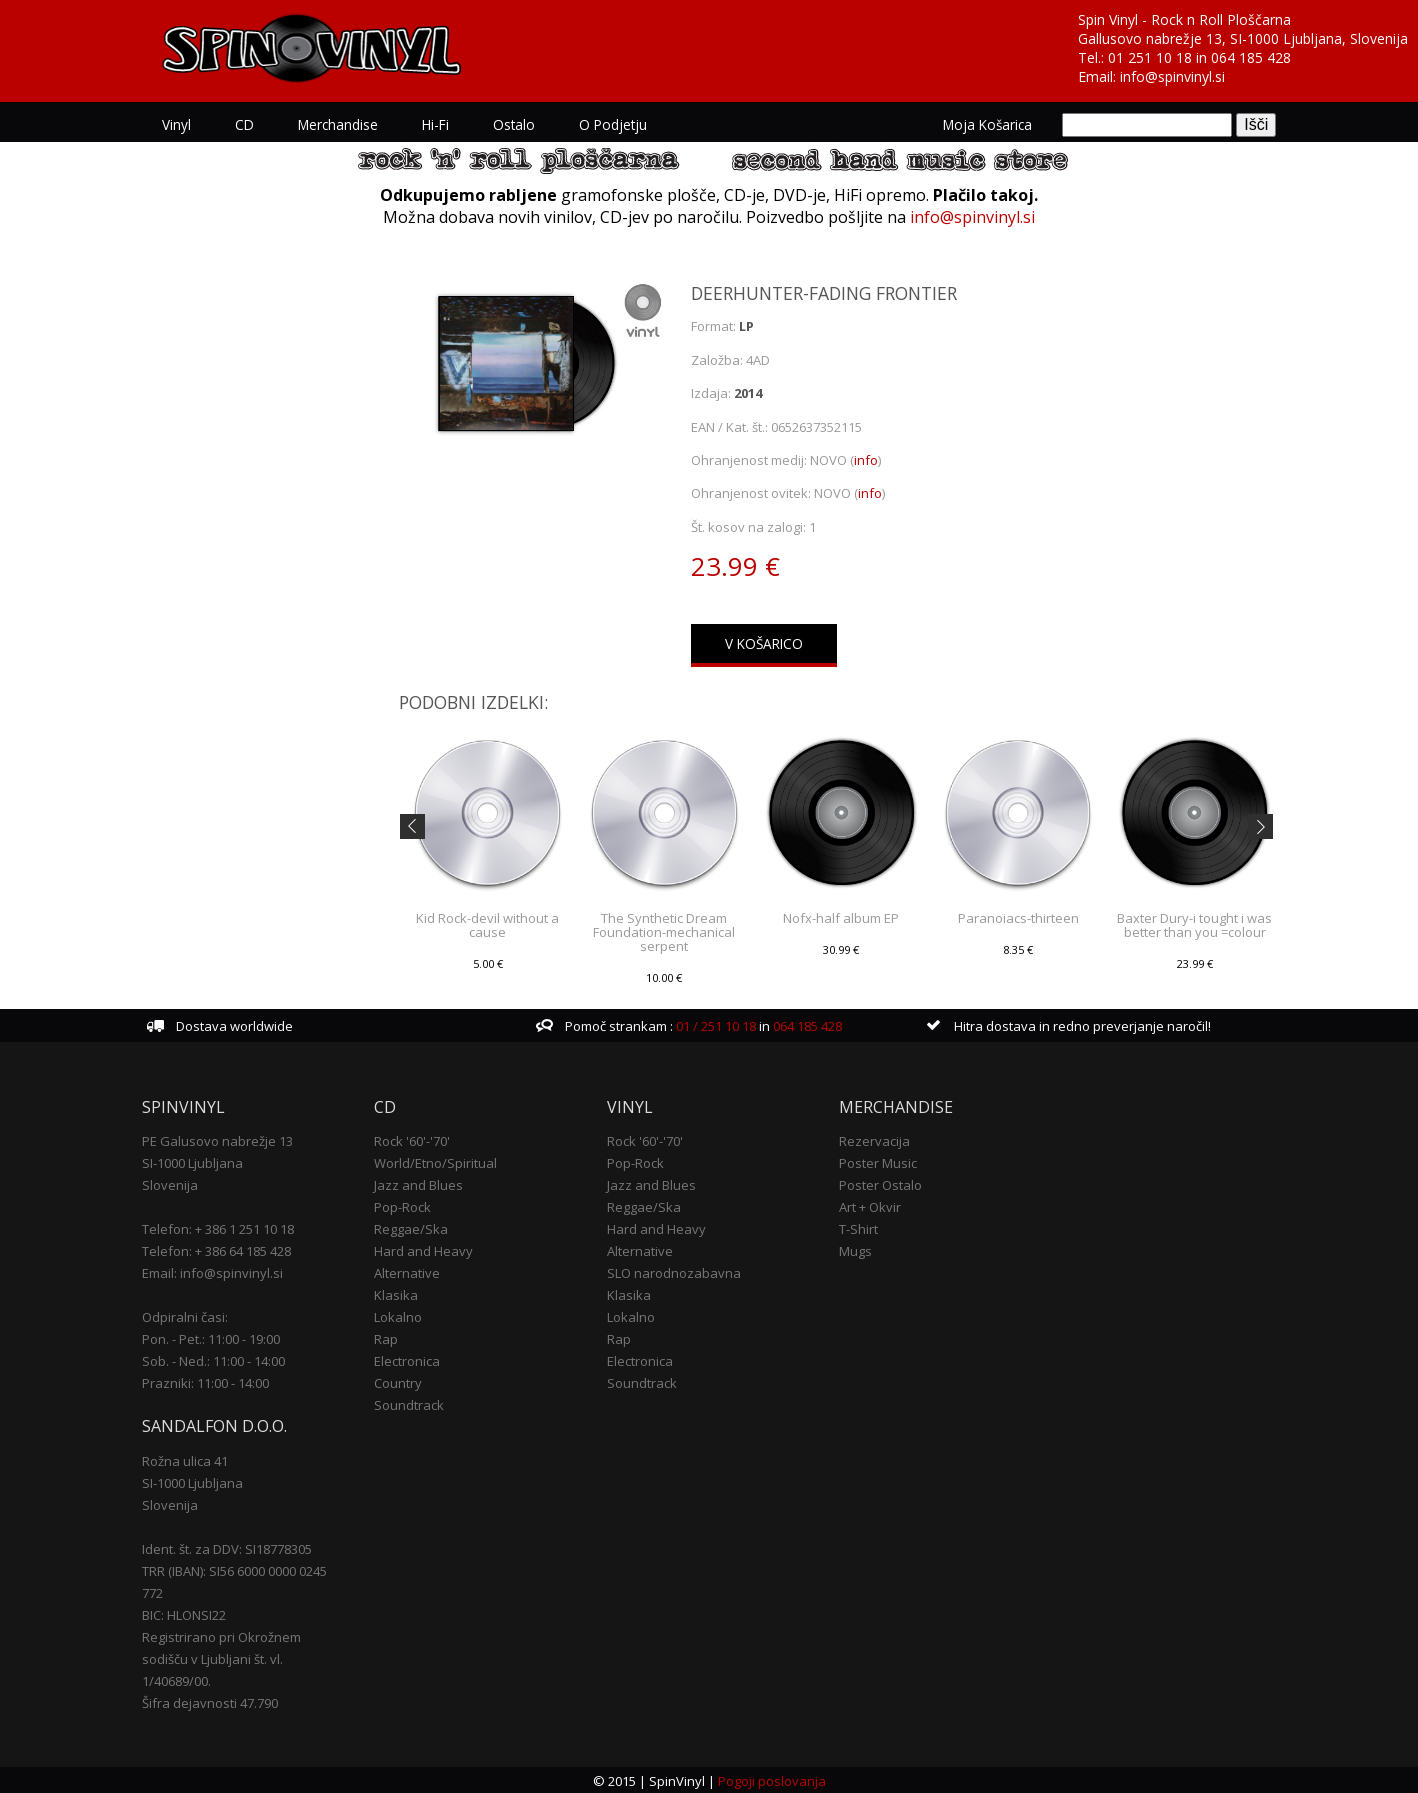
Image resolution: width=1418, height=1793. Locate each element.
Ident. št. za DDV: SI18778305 (227, 1547)
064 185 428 (1251, 57)
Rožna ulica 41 (185, 1459)
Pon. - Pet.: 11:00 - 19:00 (211, 1337)
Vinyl (176, 124)
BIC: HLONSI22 (184, 1613)
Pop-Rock (402, 1205)
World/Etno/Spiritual (435, 1161)
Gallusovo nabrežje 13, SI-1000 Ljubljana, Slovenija (1243, 38)
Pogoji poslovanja (771, 1779)
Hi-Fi (435, 124)
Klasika (396, 1293)
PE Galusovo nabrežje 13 (217, 1139)
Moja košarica (987, 124)
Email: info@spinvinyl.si (212, 1271)
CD (244, 124)
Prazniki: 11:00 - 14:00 (205, 1381)
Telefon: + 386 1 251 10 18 (218, 1227)
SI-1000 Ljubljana (192, 1161)
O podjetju (613, 124)
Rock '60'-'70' (412, 1139)
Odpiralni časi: (185, 1315)
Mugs (855, 1249)
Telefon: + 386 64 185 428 (216, 1249)
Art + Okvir (870, 1205)
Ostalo (514, 124)
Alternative (407, 1271)
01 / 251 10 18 (714, 1024)
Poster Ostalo (880, 1183)
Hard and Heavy (423, 1249)
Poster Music (878, 1161)
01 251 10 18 (1150, 57)
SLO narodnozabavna (674, 1271)
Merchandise (338, 124)
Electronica (407, 1359)
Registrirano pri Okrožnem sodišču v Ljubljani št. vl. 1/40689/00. (221, 1657)
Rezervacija (874, 1139)
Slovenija (170, 1183)
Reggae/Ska (411, 1227)
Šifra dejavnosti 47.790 (210, 1701)
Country (398, 1381)
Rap (386, 1337)
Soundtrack (409, 1403)
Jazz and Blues (418, 1183)
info (866, 460)
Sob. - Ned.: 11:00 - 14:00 (213, 1359)
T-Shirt (858, 1227)
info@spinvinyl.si (1172, 76)
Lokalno (398, 1315)
